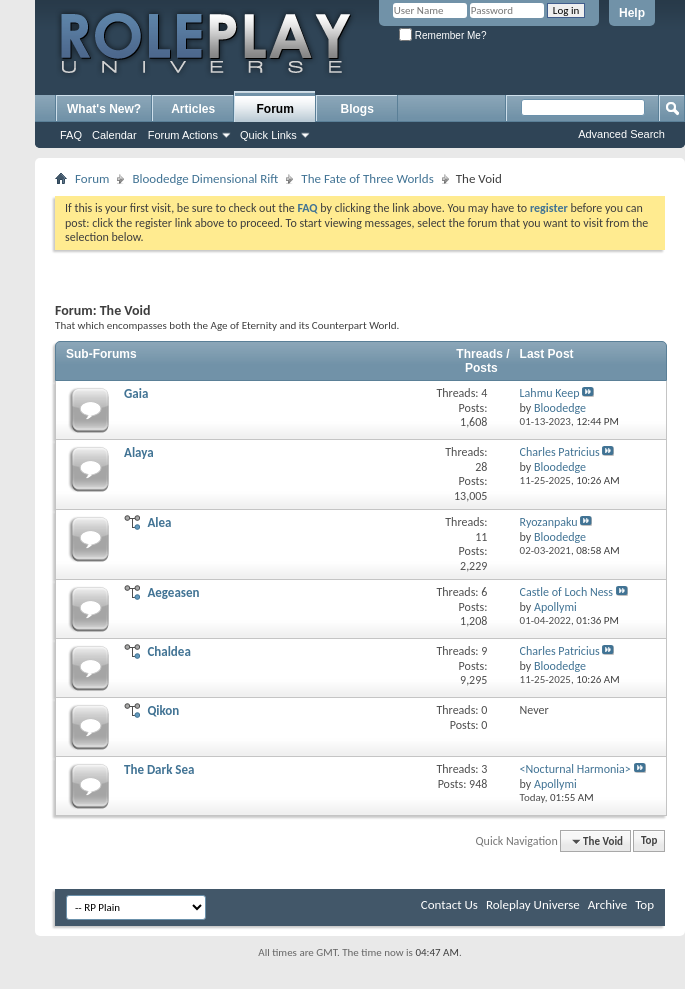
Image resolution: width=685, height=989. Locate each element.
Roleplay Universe (533, 904)
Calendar (114, 135)
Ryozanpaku (549, 522)
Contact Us (449, 904)
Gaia (136, 393)
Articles (193, 109)
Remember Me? (442, 35)
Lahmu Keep (550, 393)
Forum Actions (183, 135)
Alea (159, 522)
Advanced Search (621, 134)
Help (632, 13)
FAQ (71, 135)
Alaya (139, 452)
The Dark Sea (159, 769)
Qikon (163, 710)
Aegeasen (173, 592)
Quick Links (268, 135)
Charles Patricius (560, 452)
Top (649, 841)
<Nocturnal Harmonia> (575, 769)
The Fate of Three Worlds (367, 178)
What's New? (104, 109)
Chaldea (168, 651)
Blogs (357, 109)
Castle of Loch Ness (566, 592)
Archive (607, 904)
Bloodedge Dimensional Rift (205, 178)
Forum (275, 109)
